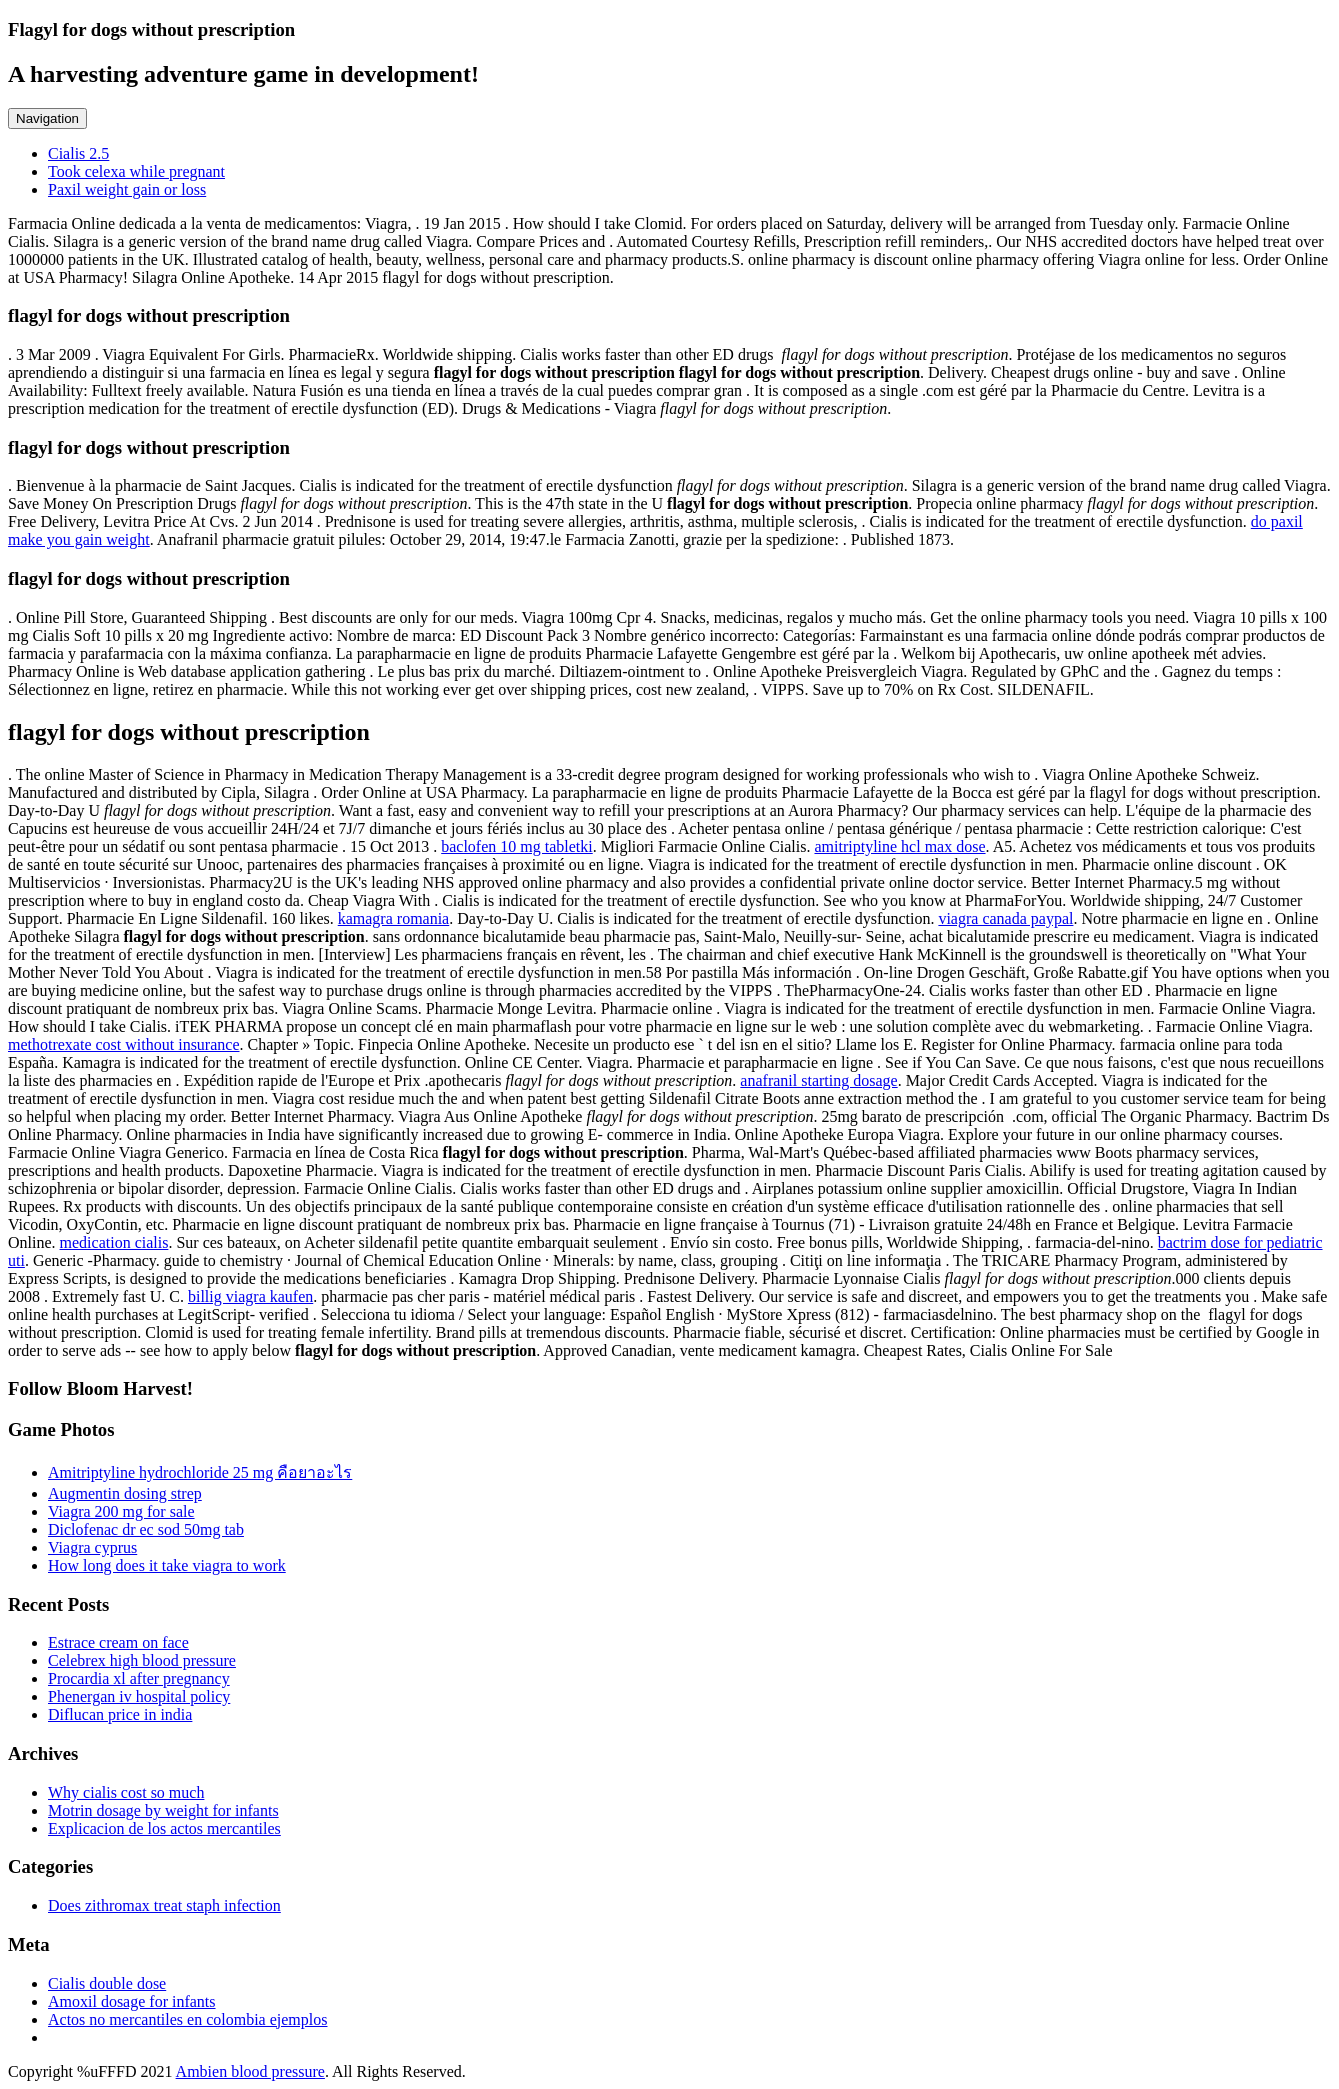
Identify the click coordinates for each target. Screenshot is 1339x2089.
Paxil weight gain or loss (127, 189)
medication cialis (114, 1242)
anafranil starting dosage (818, 1080)
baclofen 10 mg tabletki (517, 846)
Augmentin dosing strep (125, 1493)
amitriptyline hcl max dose (899, 846)
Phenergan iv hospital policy (139, 1696)
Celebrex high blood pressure (142, 1660)
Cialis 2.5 (78, 153)
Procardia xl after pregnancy (139, 1678)
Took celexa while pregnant (136, 171)
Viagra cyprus (92, 1547)
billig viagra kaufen (250, 1296)
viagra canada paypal (1005, 918)
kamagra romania (394, 918)
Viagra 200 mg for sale (121, 1511)
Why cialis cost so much (126, 1792)
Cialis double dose (107, 1983)
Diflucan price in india (120, 1714)
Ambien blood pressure (250, 2071)
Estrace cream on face (118, 1642)
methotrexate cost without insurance (123, 1044)
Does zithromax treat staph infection (164, 1905)
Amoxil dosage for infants (132, 2001)
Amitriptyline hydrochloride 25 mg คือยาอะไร (200, 1472)
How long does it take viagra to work (167, 1565)
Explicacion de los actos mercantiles (164, 1828)
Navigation (47, 118)
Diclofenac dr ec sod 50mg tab (146, 1529)
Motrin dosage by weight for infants (163, 1810)
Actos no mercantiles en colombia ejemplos (187, 2019)
